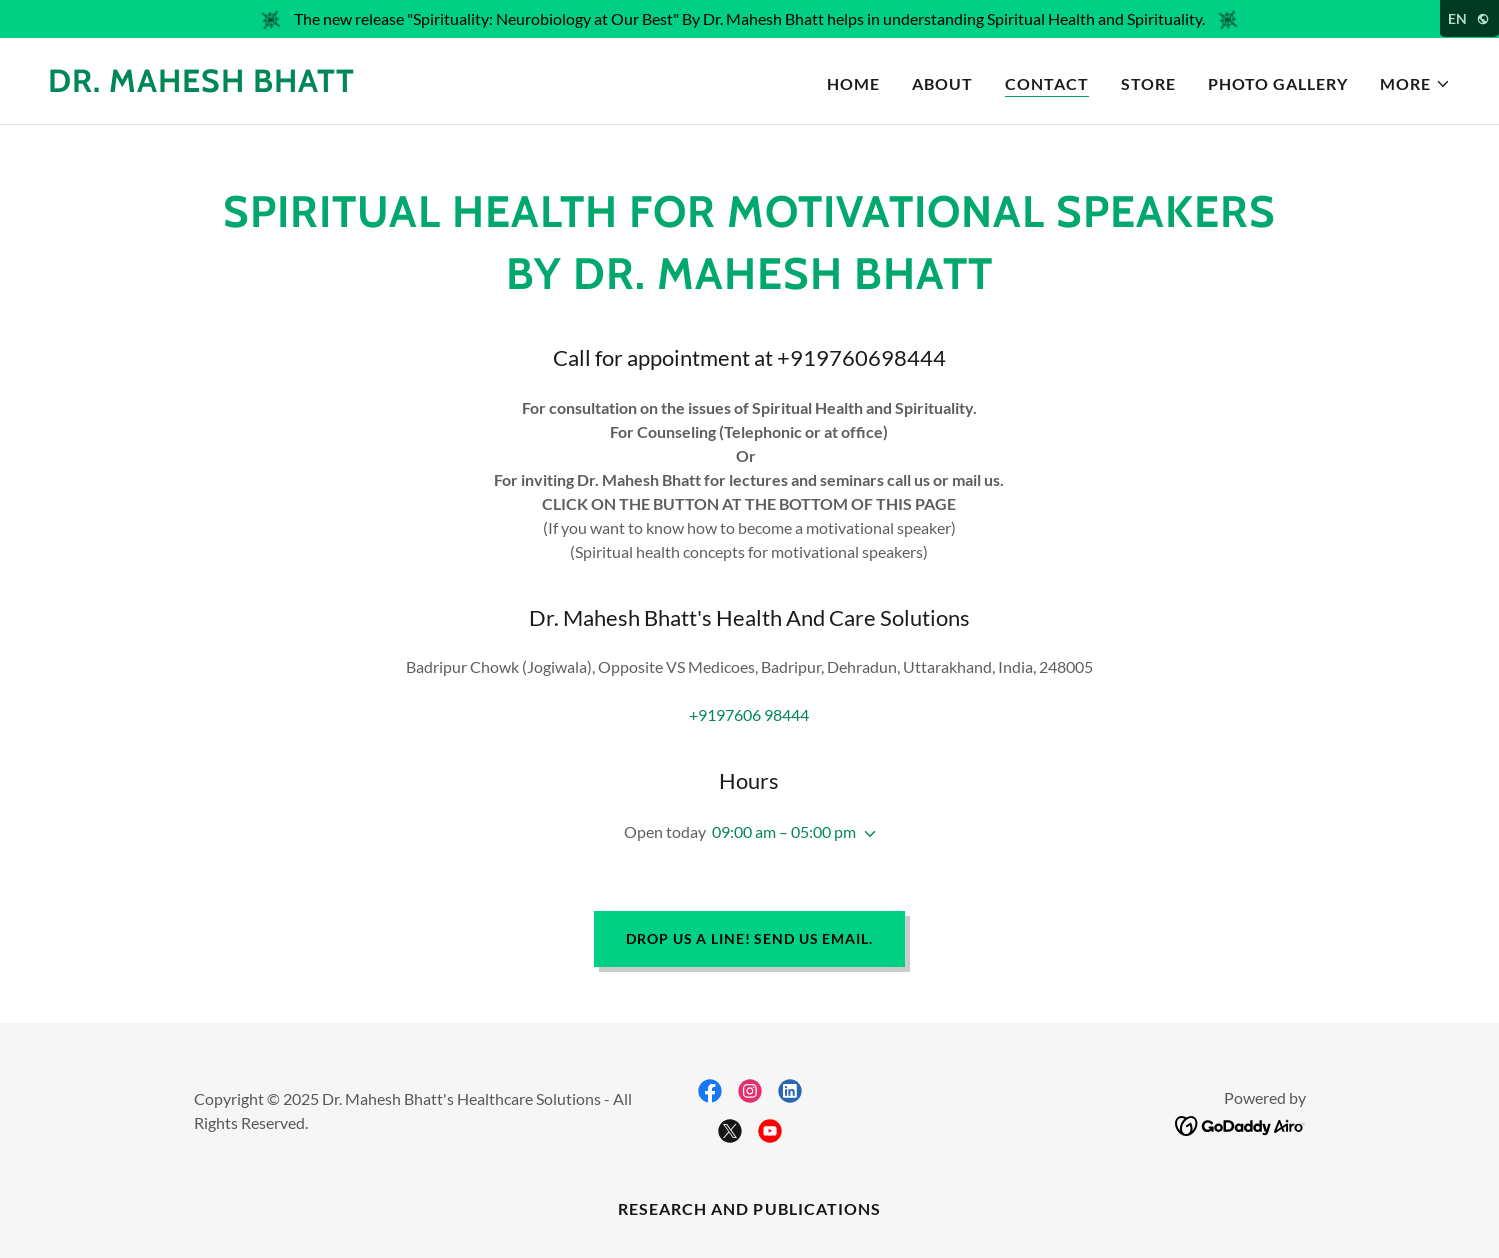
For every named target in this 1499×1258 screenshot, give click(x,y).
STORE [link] (1148, 83)
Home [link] (853, 83)
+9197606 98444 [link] (749, 714)
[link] (201, 85)
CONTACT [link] (1047, 83)
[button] (1415, 84)
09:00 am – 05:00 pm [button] (784, 831)
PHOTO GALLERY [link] (1278, 83)
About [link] (942, 83)
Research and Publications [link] (749, 1208)
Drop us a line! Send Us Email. (749, 938)
